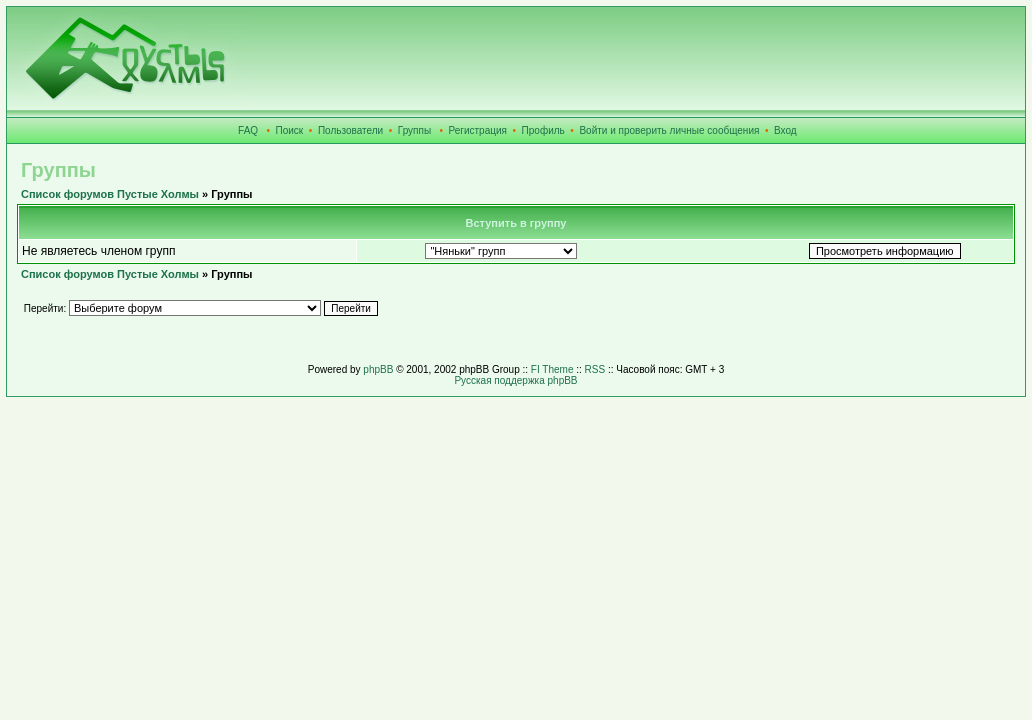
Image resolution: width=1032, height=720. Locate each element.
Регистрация (478, 130)
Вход (785, 130)
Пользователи (350, 130)
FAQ (248, 130)
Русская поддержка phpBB (515, 380)
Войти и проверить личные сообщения (669, 130)
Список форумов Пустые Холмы (110, 194)
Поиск (290, 130)
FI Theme (552, 369)
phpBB (378, 369)
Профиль (543, 130)
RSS (595, 369)
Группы (414, 130)
